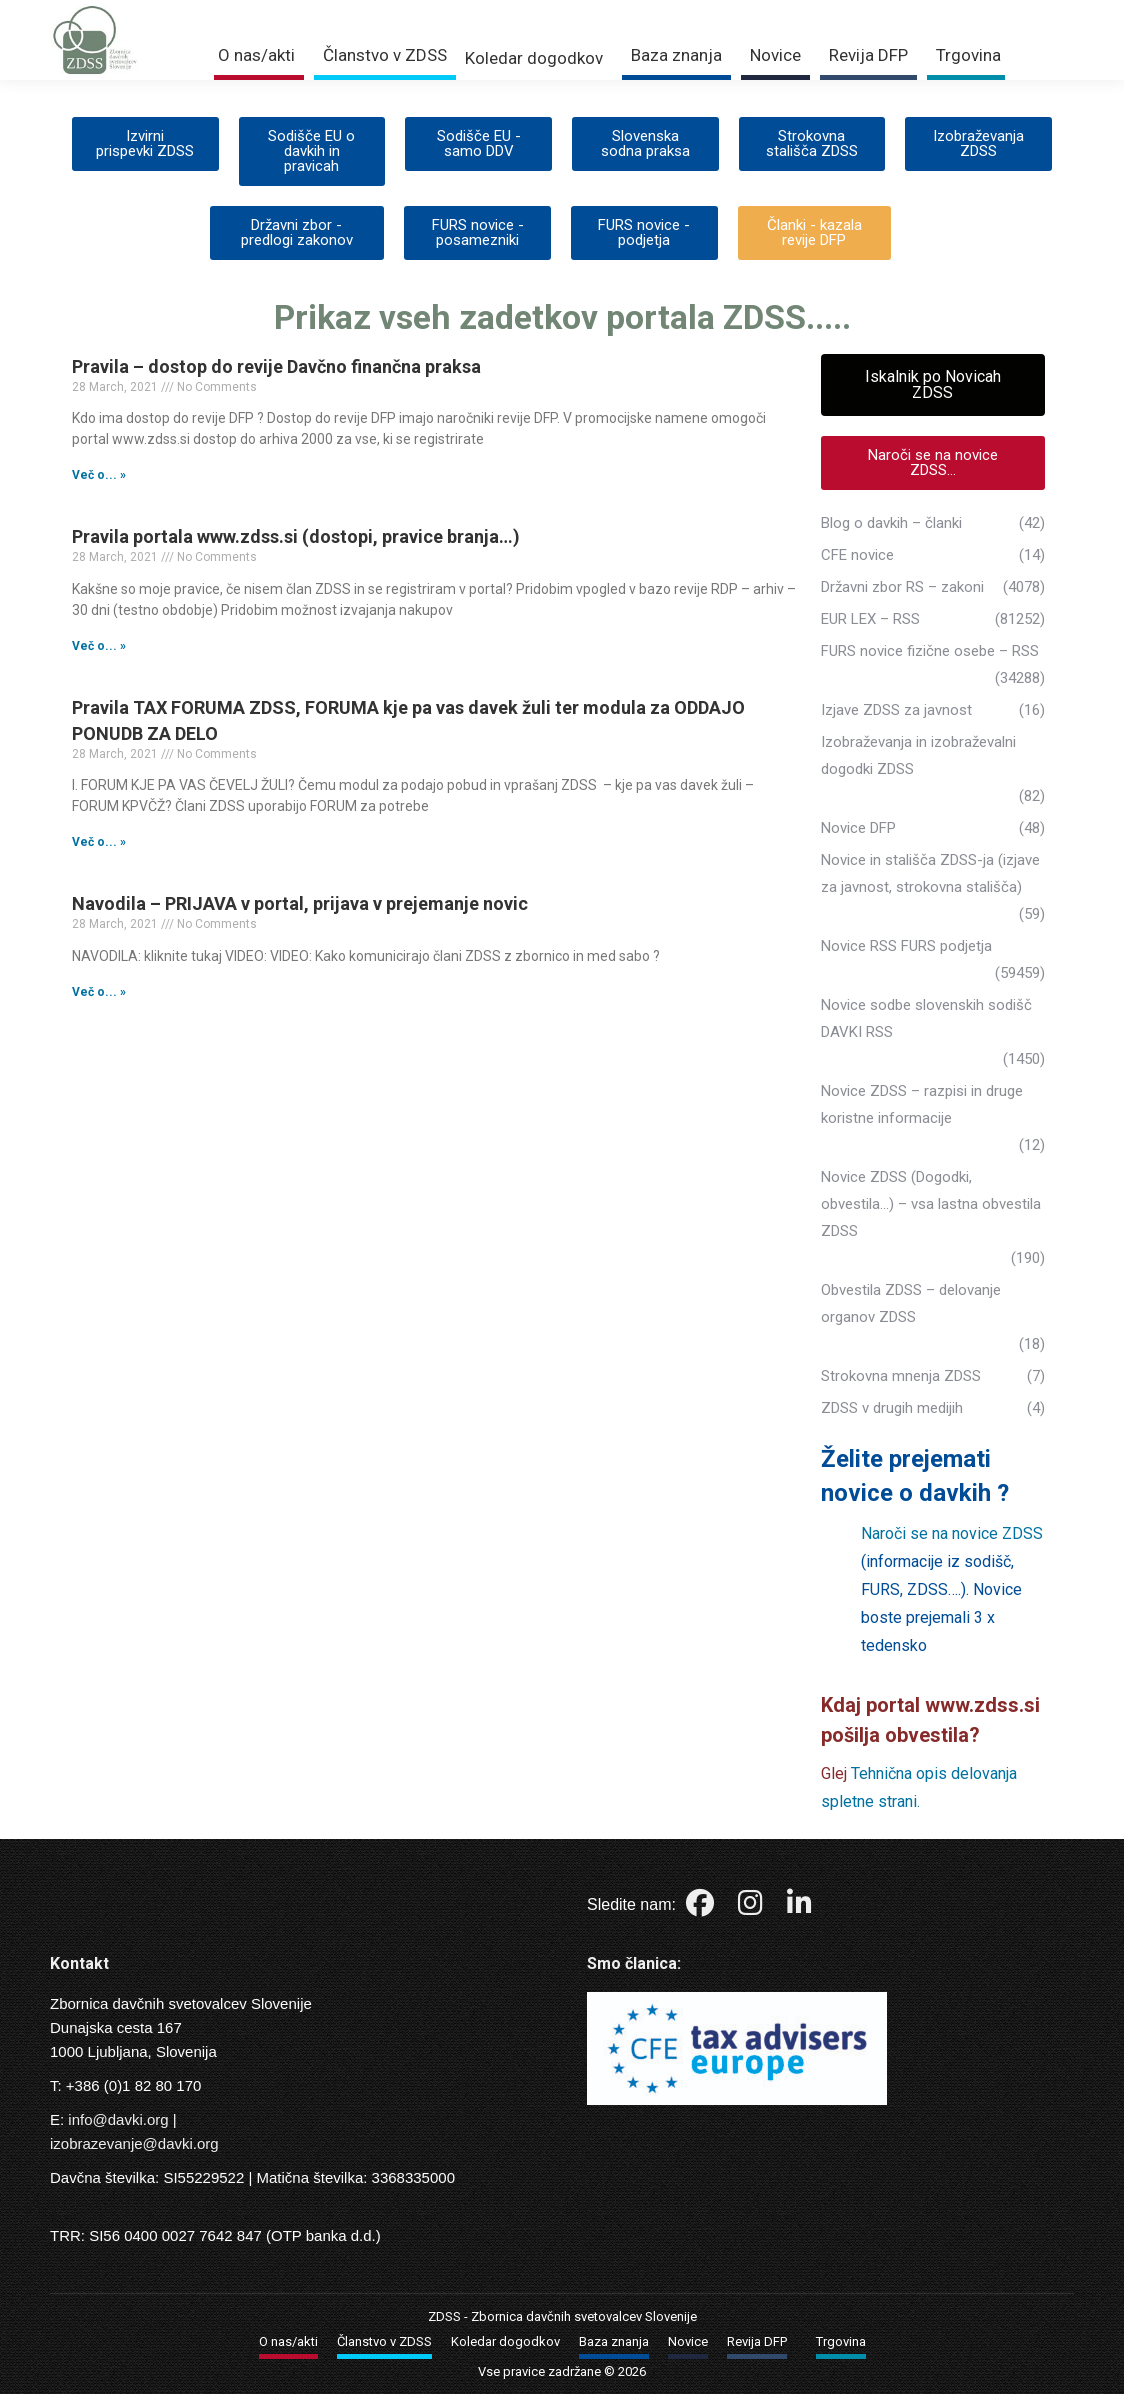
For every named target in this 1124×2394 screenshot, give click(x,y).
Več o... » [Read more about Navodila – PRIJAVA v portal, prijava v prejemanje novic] (99, 992)
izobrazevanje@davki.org (134, 2143)
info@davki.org (118, 2119)
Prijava (854, 12)
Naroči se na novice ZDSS (952, 1533)
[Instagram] (752, 1907)
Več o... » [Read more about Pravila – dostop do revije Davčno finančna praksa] (99, 475)
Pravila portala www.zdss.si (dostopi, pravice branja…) (296, 536)
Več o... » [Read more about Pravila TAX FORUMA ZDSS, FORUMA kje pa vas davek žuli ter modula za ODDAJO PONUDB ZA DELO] (99, 842)
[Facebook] (702, 1907)
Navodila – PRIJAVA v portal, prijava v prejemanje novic (300, 903)
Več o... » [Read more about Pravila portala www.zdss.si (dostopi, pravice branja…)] (99, 646)
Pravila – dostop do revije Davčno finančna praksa (276, 366)
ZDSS (444, 2316)
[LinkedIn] (799, 1907)
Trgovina (942, 12)
